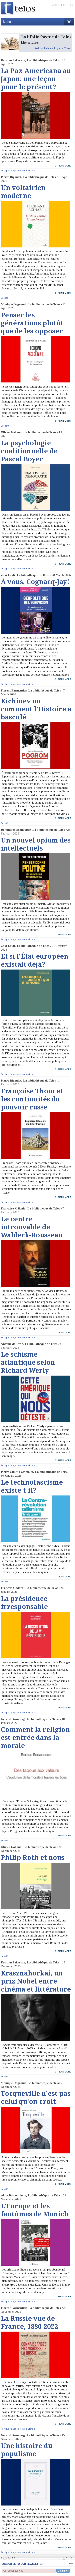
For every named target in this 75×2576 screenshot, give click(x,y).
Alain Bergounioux (13, 2195)
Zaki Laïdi (8, 575)
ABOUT (56, 5)
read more (64, 165)
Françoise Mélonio (13, 1208)
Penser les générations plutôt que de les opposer (32, 323)
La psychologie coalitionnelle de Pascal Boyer (29, 451)
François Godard (12, 1587)
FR (71, 5)
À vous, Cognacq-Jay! (35, 582)
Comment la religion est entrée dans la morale (35, 1738)
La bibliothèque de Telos (43, 60)
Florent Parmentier (13, 690)
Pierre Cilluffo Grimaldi (17, 1471)
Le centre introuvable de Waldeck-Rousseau (31, 1227)
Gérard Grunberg (13, 1719)
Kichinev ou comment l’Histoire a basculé (36, 709)
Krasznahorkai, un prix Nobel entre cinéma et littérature (36, 1981)
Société (4, 298)
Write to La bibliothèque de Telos (52, 48)
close (70, 2563)
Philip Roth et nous (32, 1857)
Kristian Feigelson (13, 60)
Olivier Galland (11, 432)
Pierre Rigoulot (11, 177)
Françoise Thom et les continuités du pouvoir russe (32, 1099)
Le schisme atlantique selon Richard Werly (28, 1362)
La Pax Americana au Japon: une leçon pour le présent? (36, 79)
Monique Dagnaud (13, 304)
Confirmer (63, 2570)
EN (64, 5)
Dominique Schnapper (15, 829)
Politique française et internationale (18, 170)
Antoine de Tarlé (12, 1343)
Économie (6, 426)
